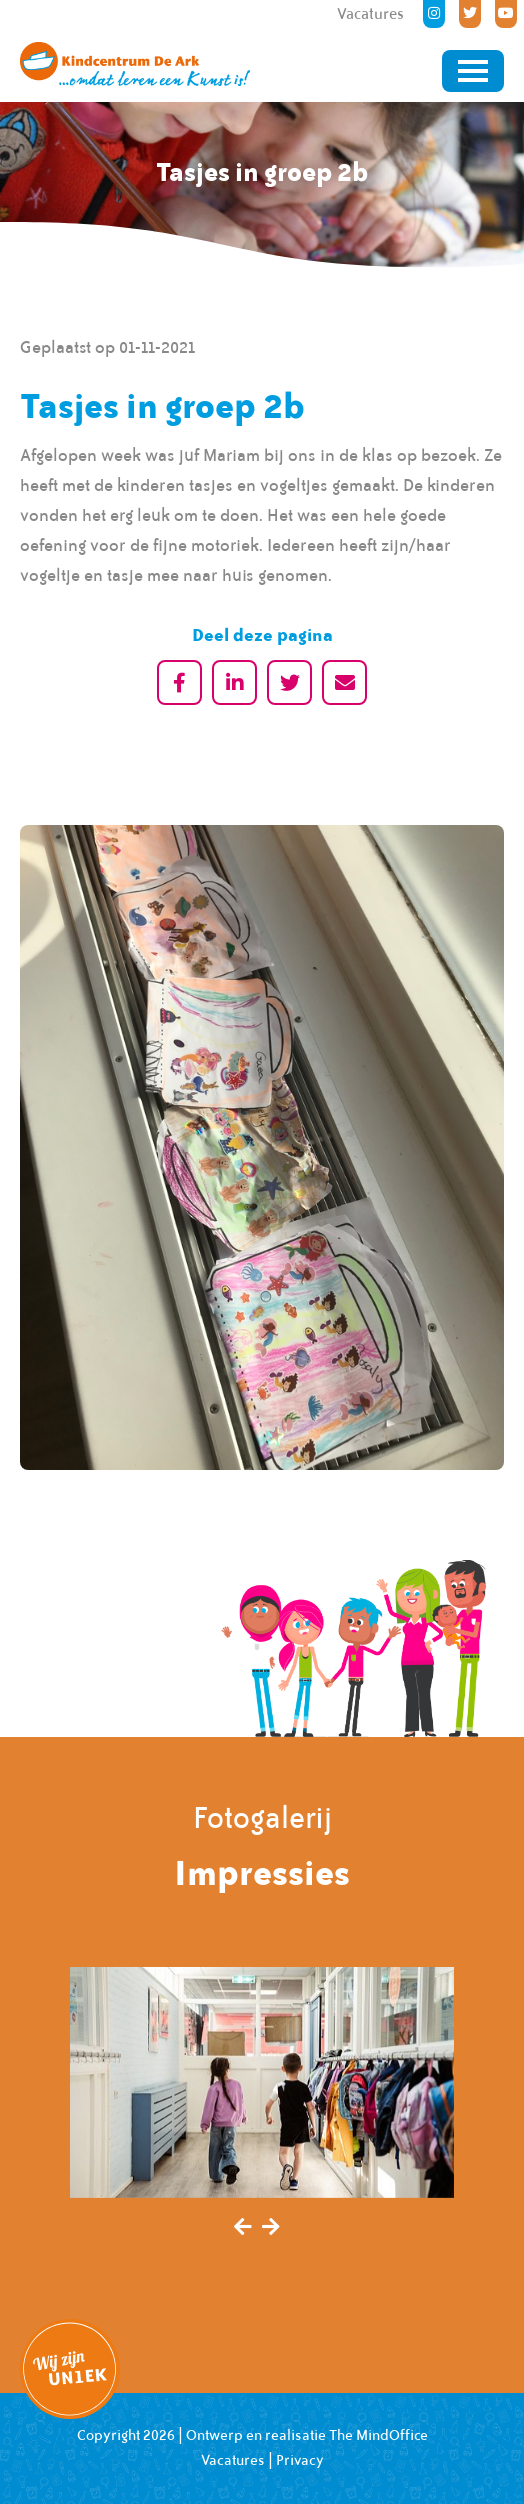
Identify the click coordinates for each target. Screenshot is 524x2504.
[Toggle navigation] (473, 71)
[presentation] (243, 2228)
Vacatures (233, 2460)
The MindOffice (378, 2435)
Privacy (300, 2460)
